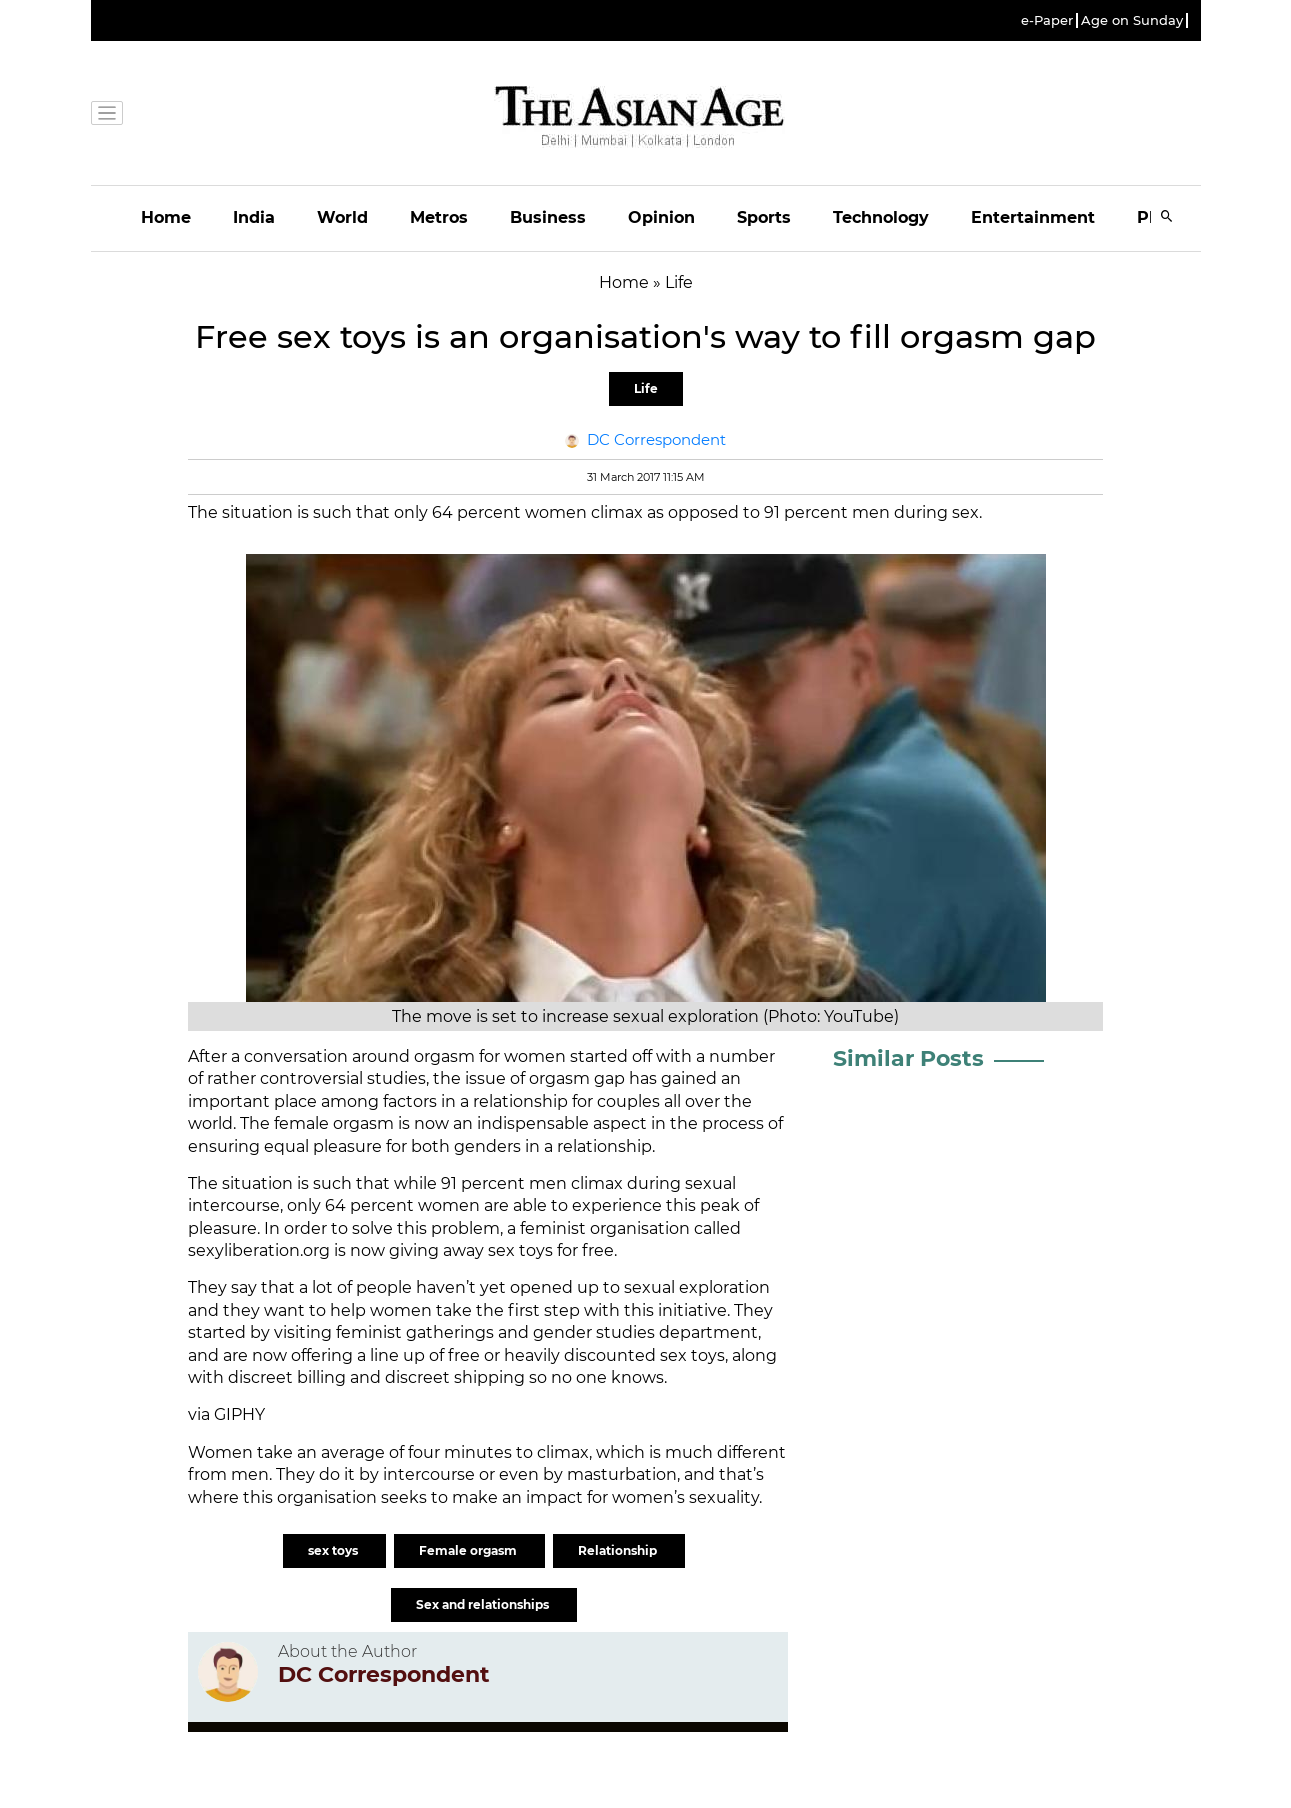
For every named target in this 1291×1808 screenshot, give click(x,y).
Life (646, 388)
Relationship (619, 1550)
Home (166, 217)
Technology (881, 217)
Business (548, 217)
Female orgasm (469, 1550)
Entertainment (1033, 217)
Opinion (661, 217)
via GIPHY (226, 1414)
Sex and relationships (484, 1604)
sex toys (334, 1550)
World (342, 217)
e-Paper (1047, 20)
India (254, 217)
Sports (764, 217)
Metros (439, 217)
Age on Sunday (1132, 20)
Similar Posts (908, 1058)
